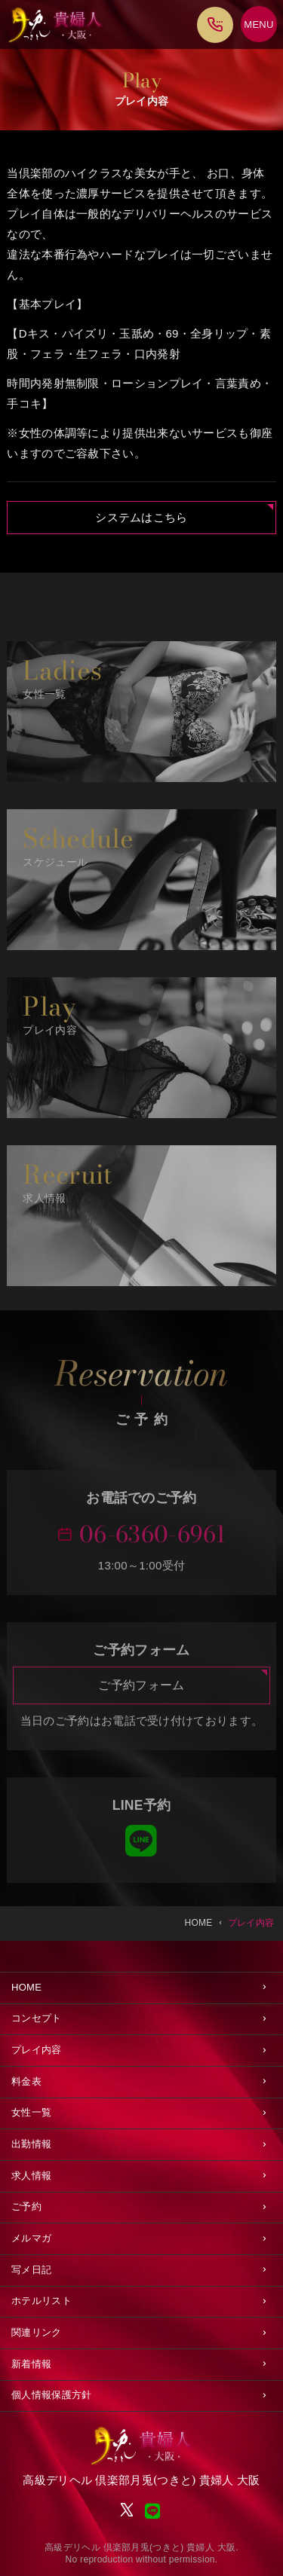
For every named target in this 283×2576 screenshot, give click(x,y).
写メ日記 (31, 2269)
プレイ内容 (36, 2049)
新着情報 (31, 2364)
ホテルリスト (41, 2300)
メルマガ (31, 2238)
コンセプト (36, 2018)
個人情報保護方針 (51, 2394)
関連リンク (36, 2332)
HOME (26, 1987)
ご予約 (26, 2206)
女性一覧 (31, 2112)
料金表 (26, 2081)
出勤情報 (31, 2144)
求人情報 (31, 2175)
